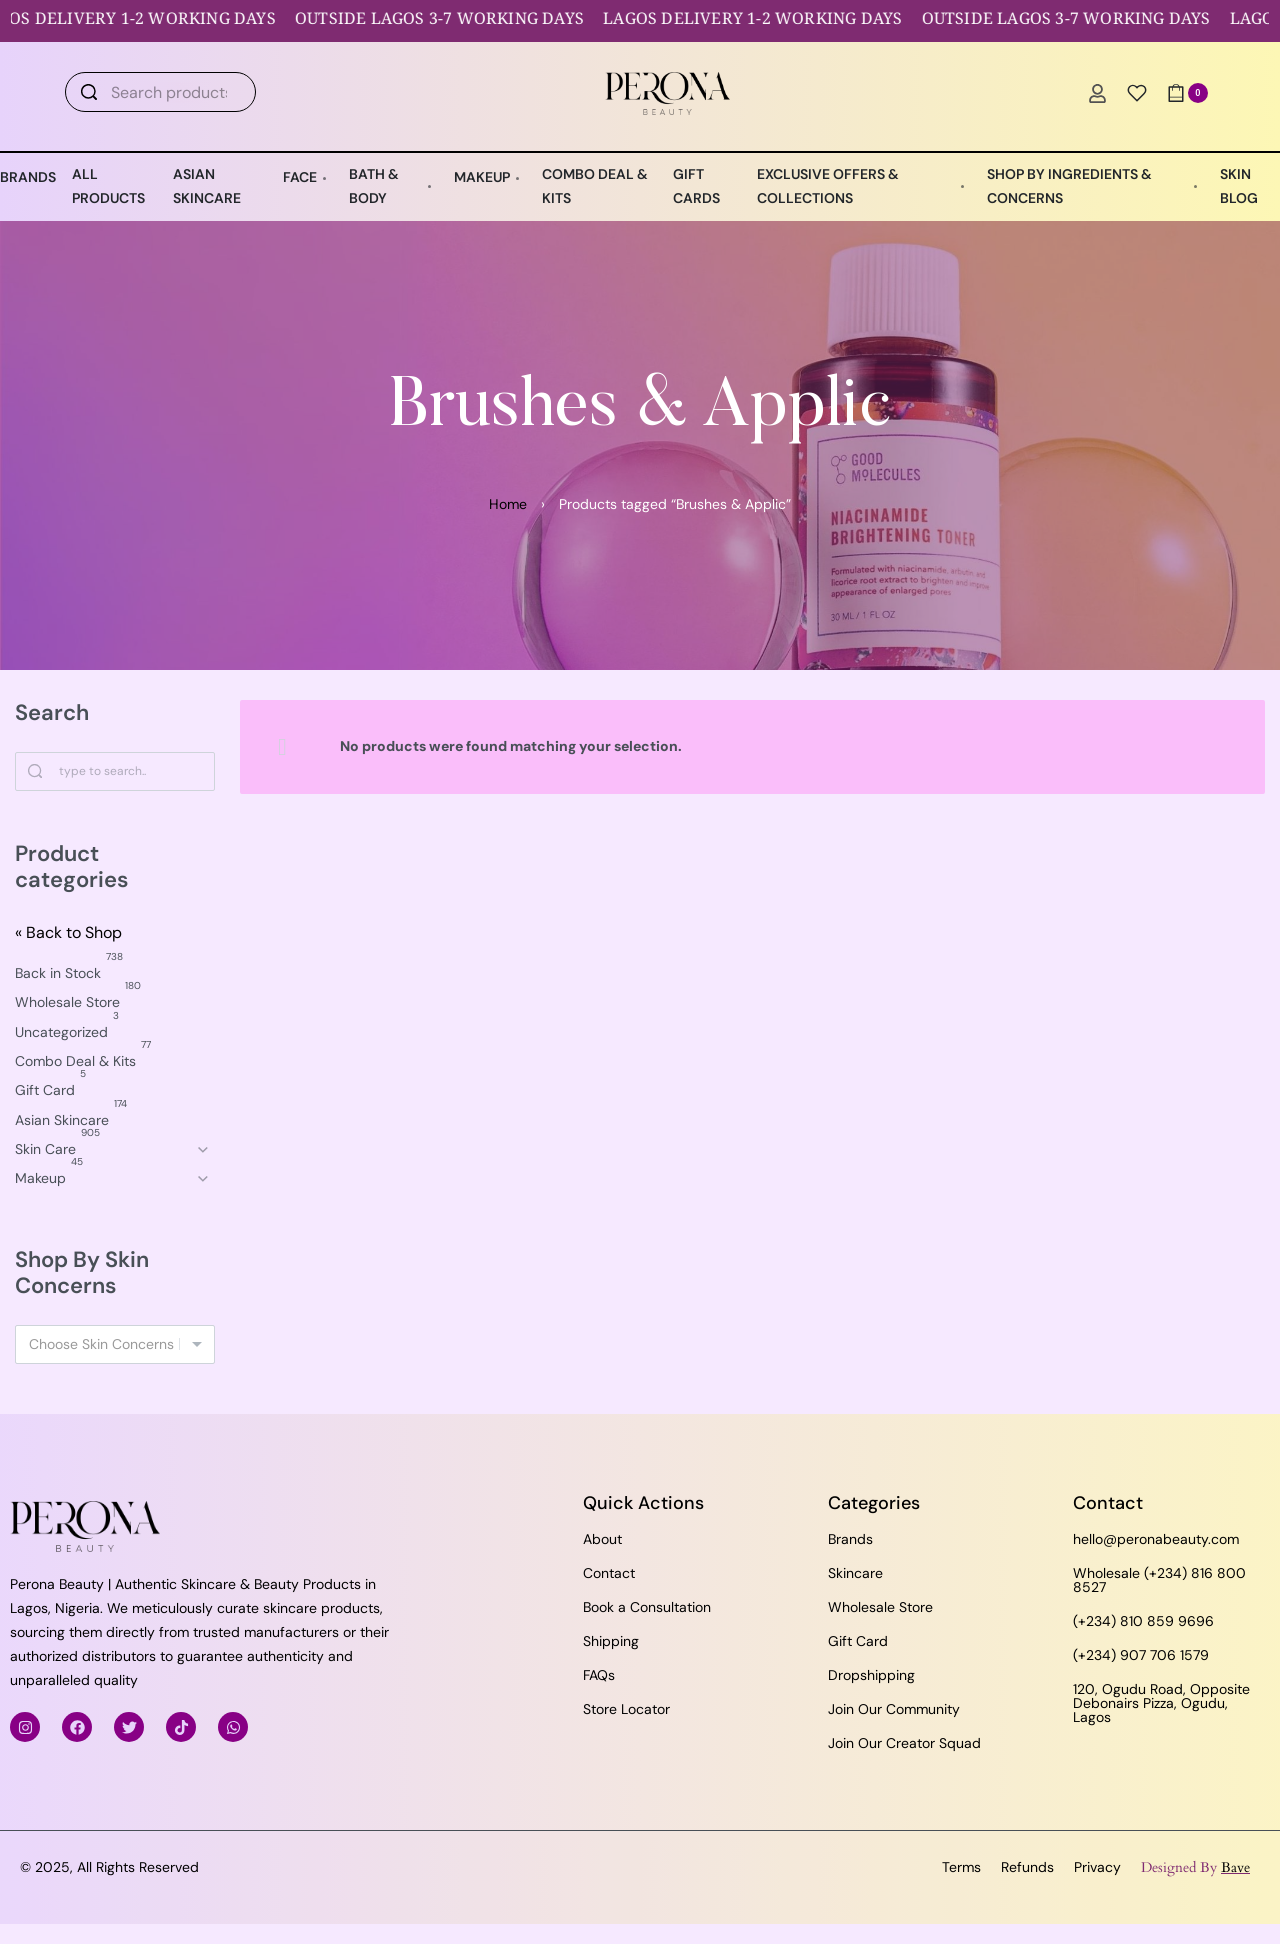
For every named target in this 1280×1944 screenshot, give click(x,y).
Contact (609, 1573)
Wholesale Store (880, 1607)
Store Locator (626, 1709)
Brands (850, 1539)
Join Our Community (894, 1709)
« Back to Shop (68, 932)
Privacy (1097, 1867)
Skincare (855, 1573)
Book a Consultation (647, 1607)
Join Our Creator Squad (904, 1743)
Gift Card (858, 1641)
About (602, 1539)
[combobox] (115, 1344)
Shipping (611, 1641)
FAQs (599, 1675)
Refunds (1027, 1867)
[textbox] (115, 1344)
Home (508, 504)
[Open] (1137, 93)
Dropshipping (871, 1675)
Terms (961, 1867)
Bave (1235, 1867)
